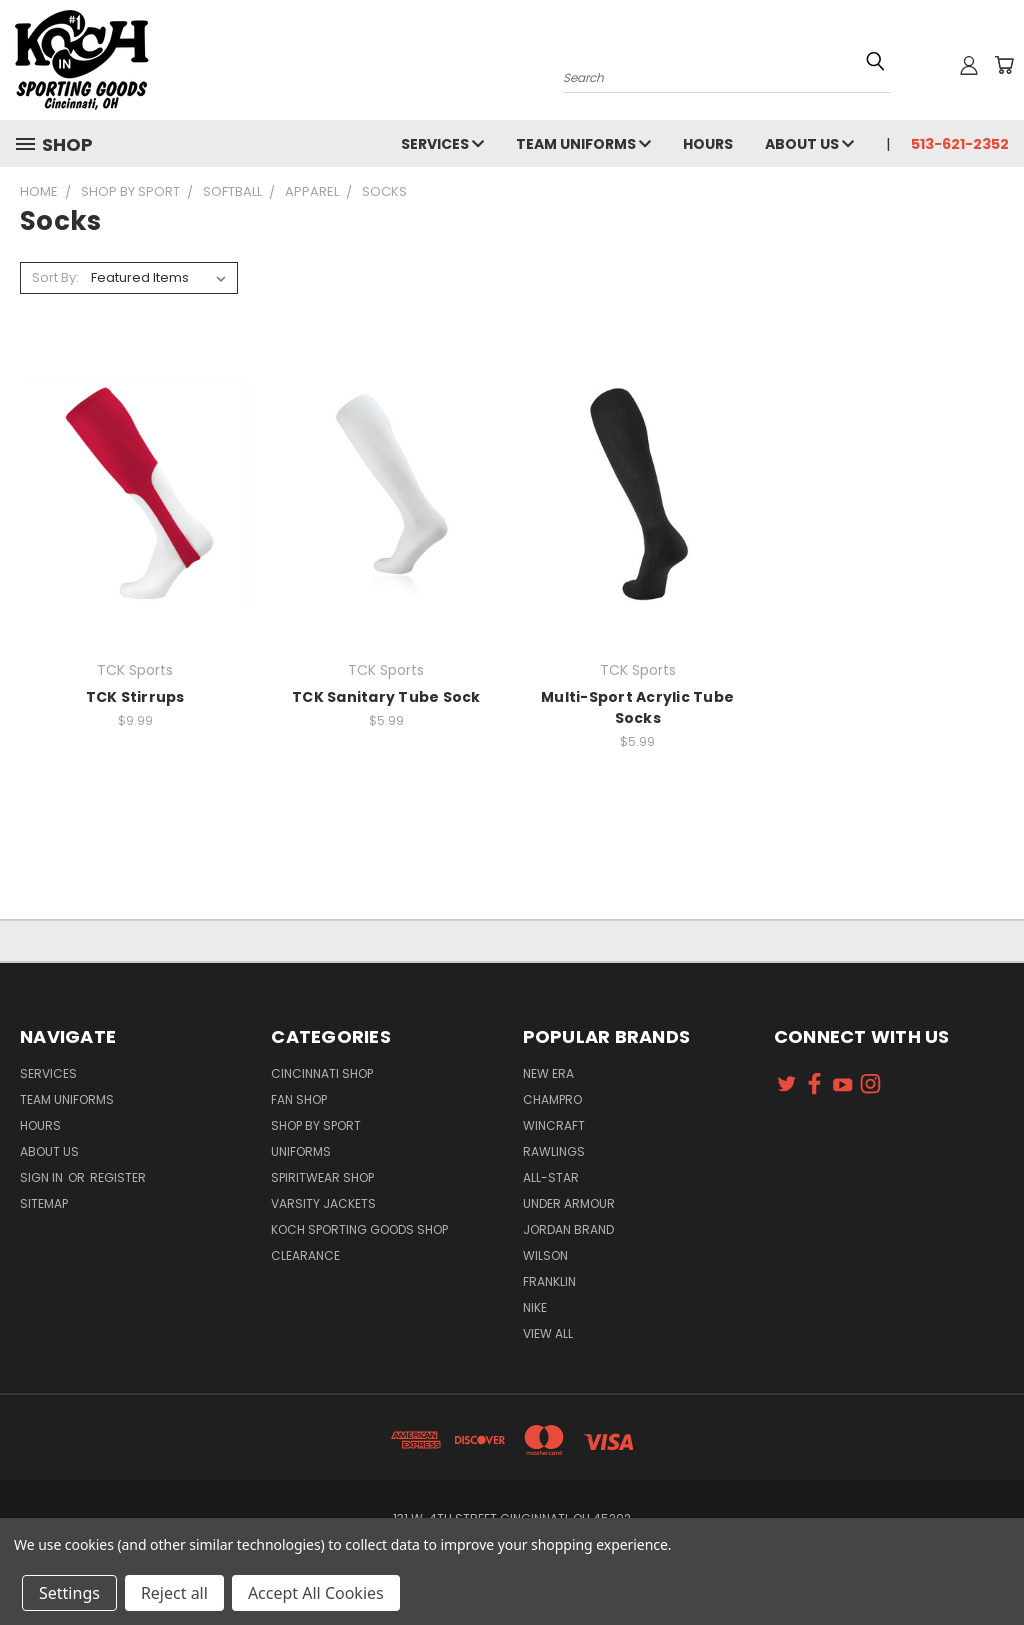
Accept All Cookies (316, 1593)
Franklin (549, 1281)
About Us (809, 144)
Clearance (305, 1255)
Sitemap (44, 1203)
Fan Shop (299, 1099)
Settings (69, 1593)
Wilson (545, 1255)
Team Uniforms (583, 144)
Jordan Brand (568, 1229)
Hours (708, 144)
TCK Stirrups (135, 697)
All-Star (551, 1177)
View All (548, 1333)
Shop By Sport (316, 1125)
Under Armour (569, 1203)
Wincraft (554, 1125)
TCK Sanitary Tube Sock (386, 697)
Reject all (174, 1593)
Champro (552, 1099)
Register (118, 1177)
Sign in (43, 1177)
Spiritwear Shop (322, 1177)
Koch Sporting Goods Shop (359, 1229)
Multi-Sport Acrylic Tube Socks (637, 707)
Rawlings (554, 1151)
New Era (548, 1073)
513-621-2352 (960, 144)
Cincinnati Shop (322, 1073)
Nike (535, 1307)
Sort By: (55, 277)
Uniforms (301, 1151)
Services (442, 144)
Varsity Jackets (323, 1203)
